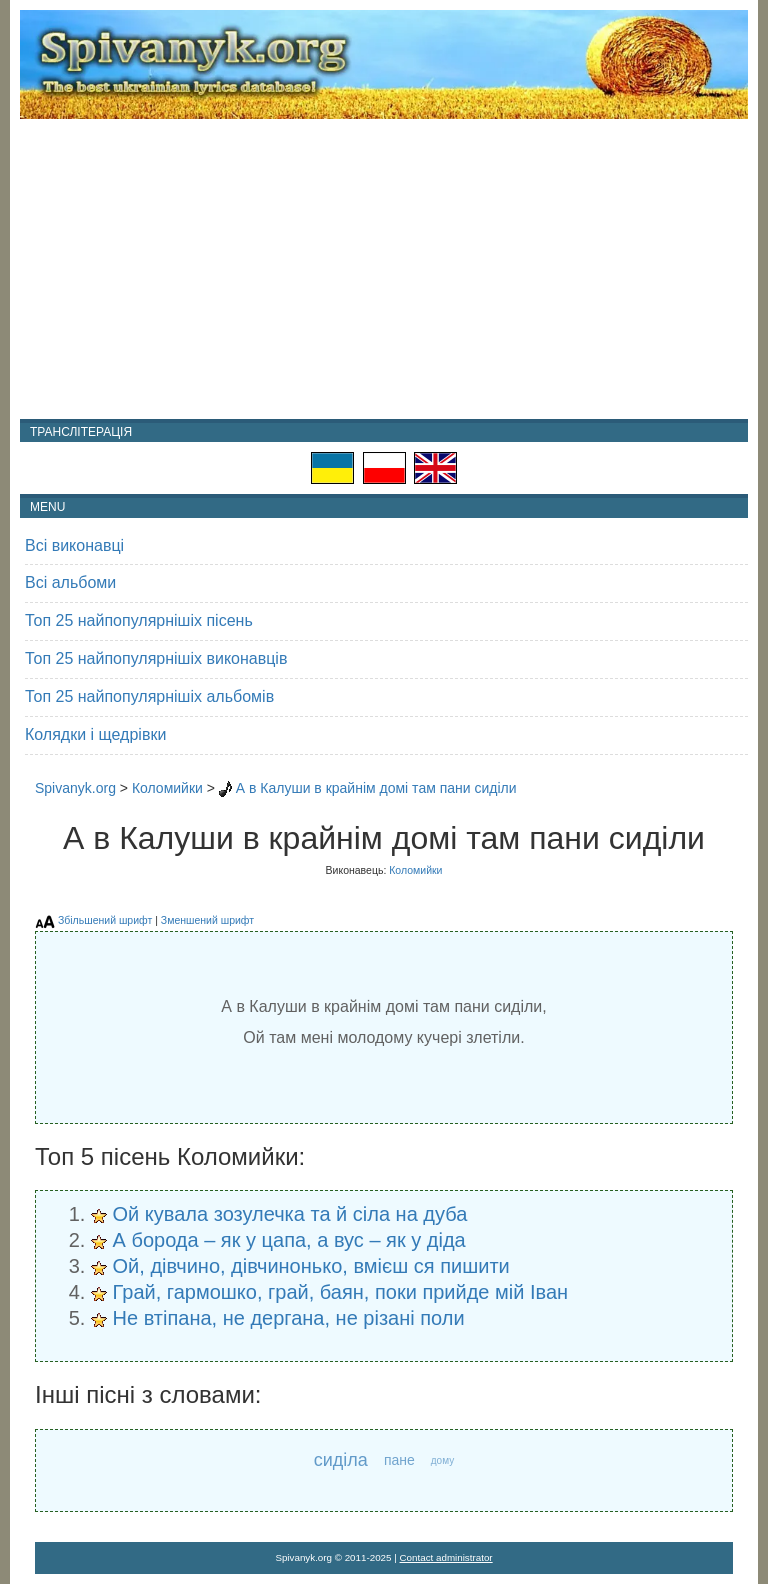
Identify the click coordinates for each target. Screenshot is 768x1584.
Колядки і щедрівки (95, 734)
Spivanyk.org (75, 788)
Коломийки (167, 788)
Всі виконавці (74, 545)
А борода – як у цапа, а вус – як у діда (289, 1240)
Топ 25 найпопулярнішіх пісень (139, 620)
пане (399, 1460)
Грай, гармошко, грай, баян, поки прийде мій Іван (341, 1292)
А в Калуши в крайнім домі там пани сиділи (376, 788)
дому (442, 1460)
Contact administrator (446, 1557)
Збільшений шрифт (105, 920)
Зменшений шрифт (207, 920)
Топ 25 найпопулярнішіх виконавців (156, 658)
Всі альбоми (70, 582)
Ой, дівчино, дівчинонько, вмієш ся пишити (311, 1266)
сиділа (341, 1460)
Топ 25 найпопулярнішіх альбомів (149, 696)
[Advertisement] (384, 269)
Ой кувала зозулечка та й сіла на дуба (290, 1214)
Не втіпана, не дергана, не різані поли (289, 1318)
